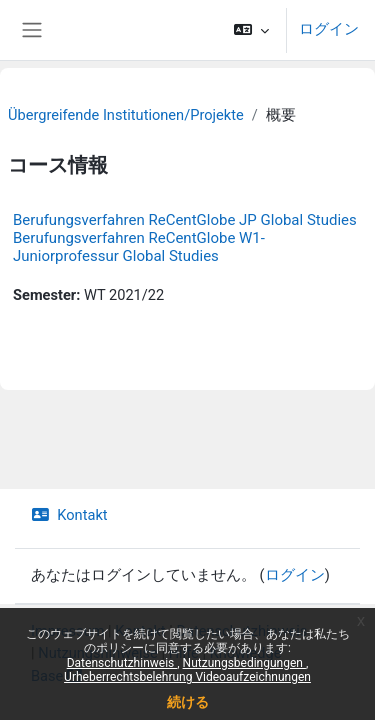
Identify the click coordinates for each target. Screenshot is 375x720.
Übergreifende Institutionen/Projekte (126, 115)
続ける (188, 702)
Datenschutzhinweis (122, 663)
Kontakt (69, 515)
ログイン (329, 29)
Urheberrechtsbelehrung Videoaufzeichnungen (187, 677)
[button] (251, 30)
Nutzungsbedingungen (244, 663)
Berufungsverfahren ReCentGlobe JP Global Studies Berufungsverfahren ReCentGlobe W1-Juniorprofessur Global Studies (185, 238)
